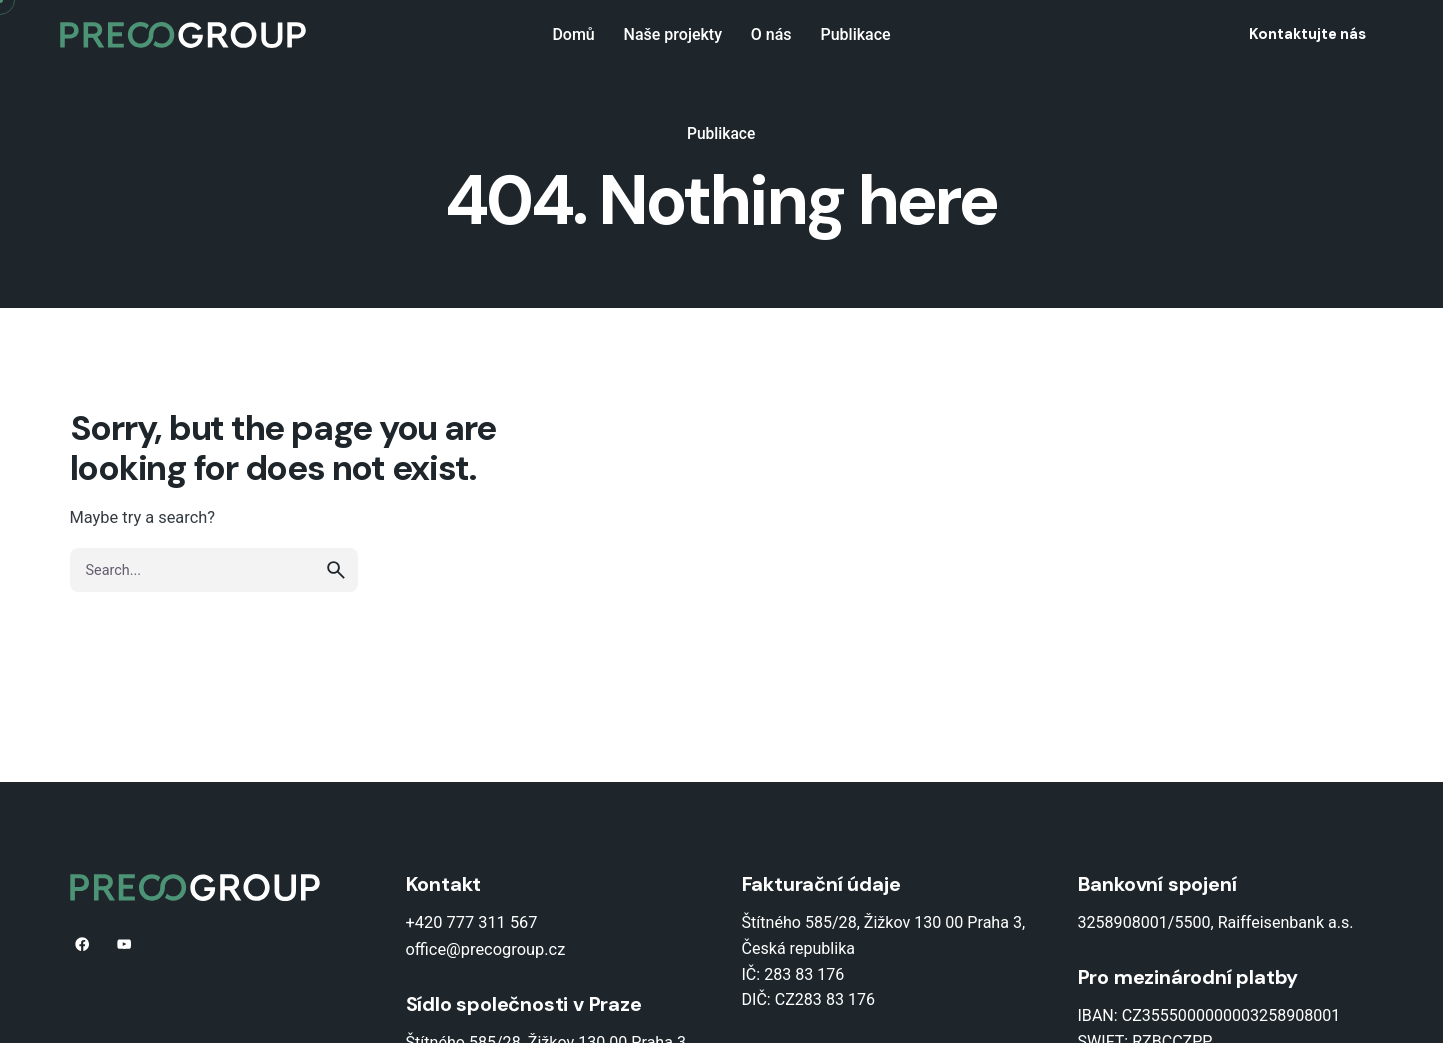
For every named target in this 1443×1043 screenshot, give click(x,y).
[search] (336, 570)
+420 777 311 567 (472, 922)
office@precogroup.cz (486, 949)
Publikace (721, 134)
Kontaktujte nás (1307, 34)
